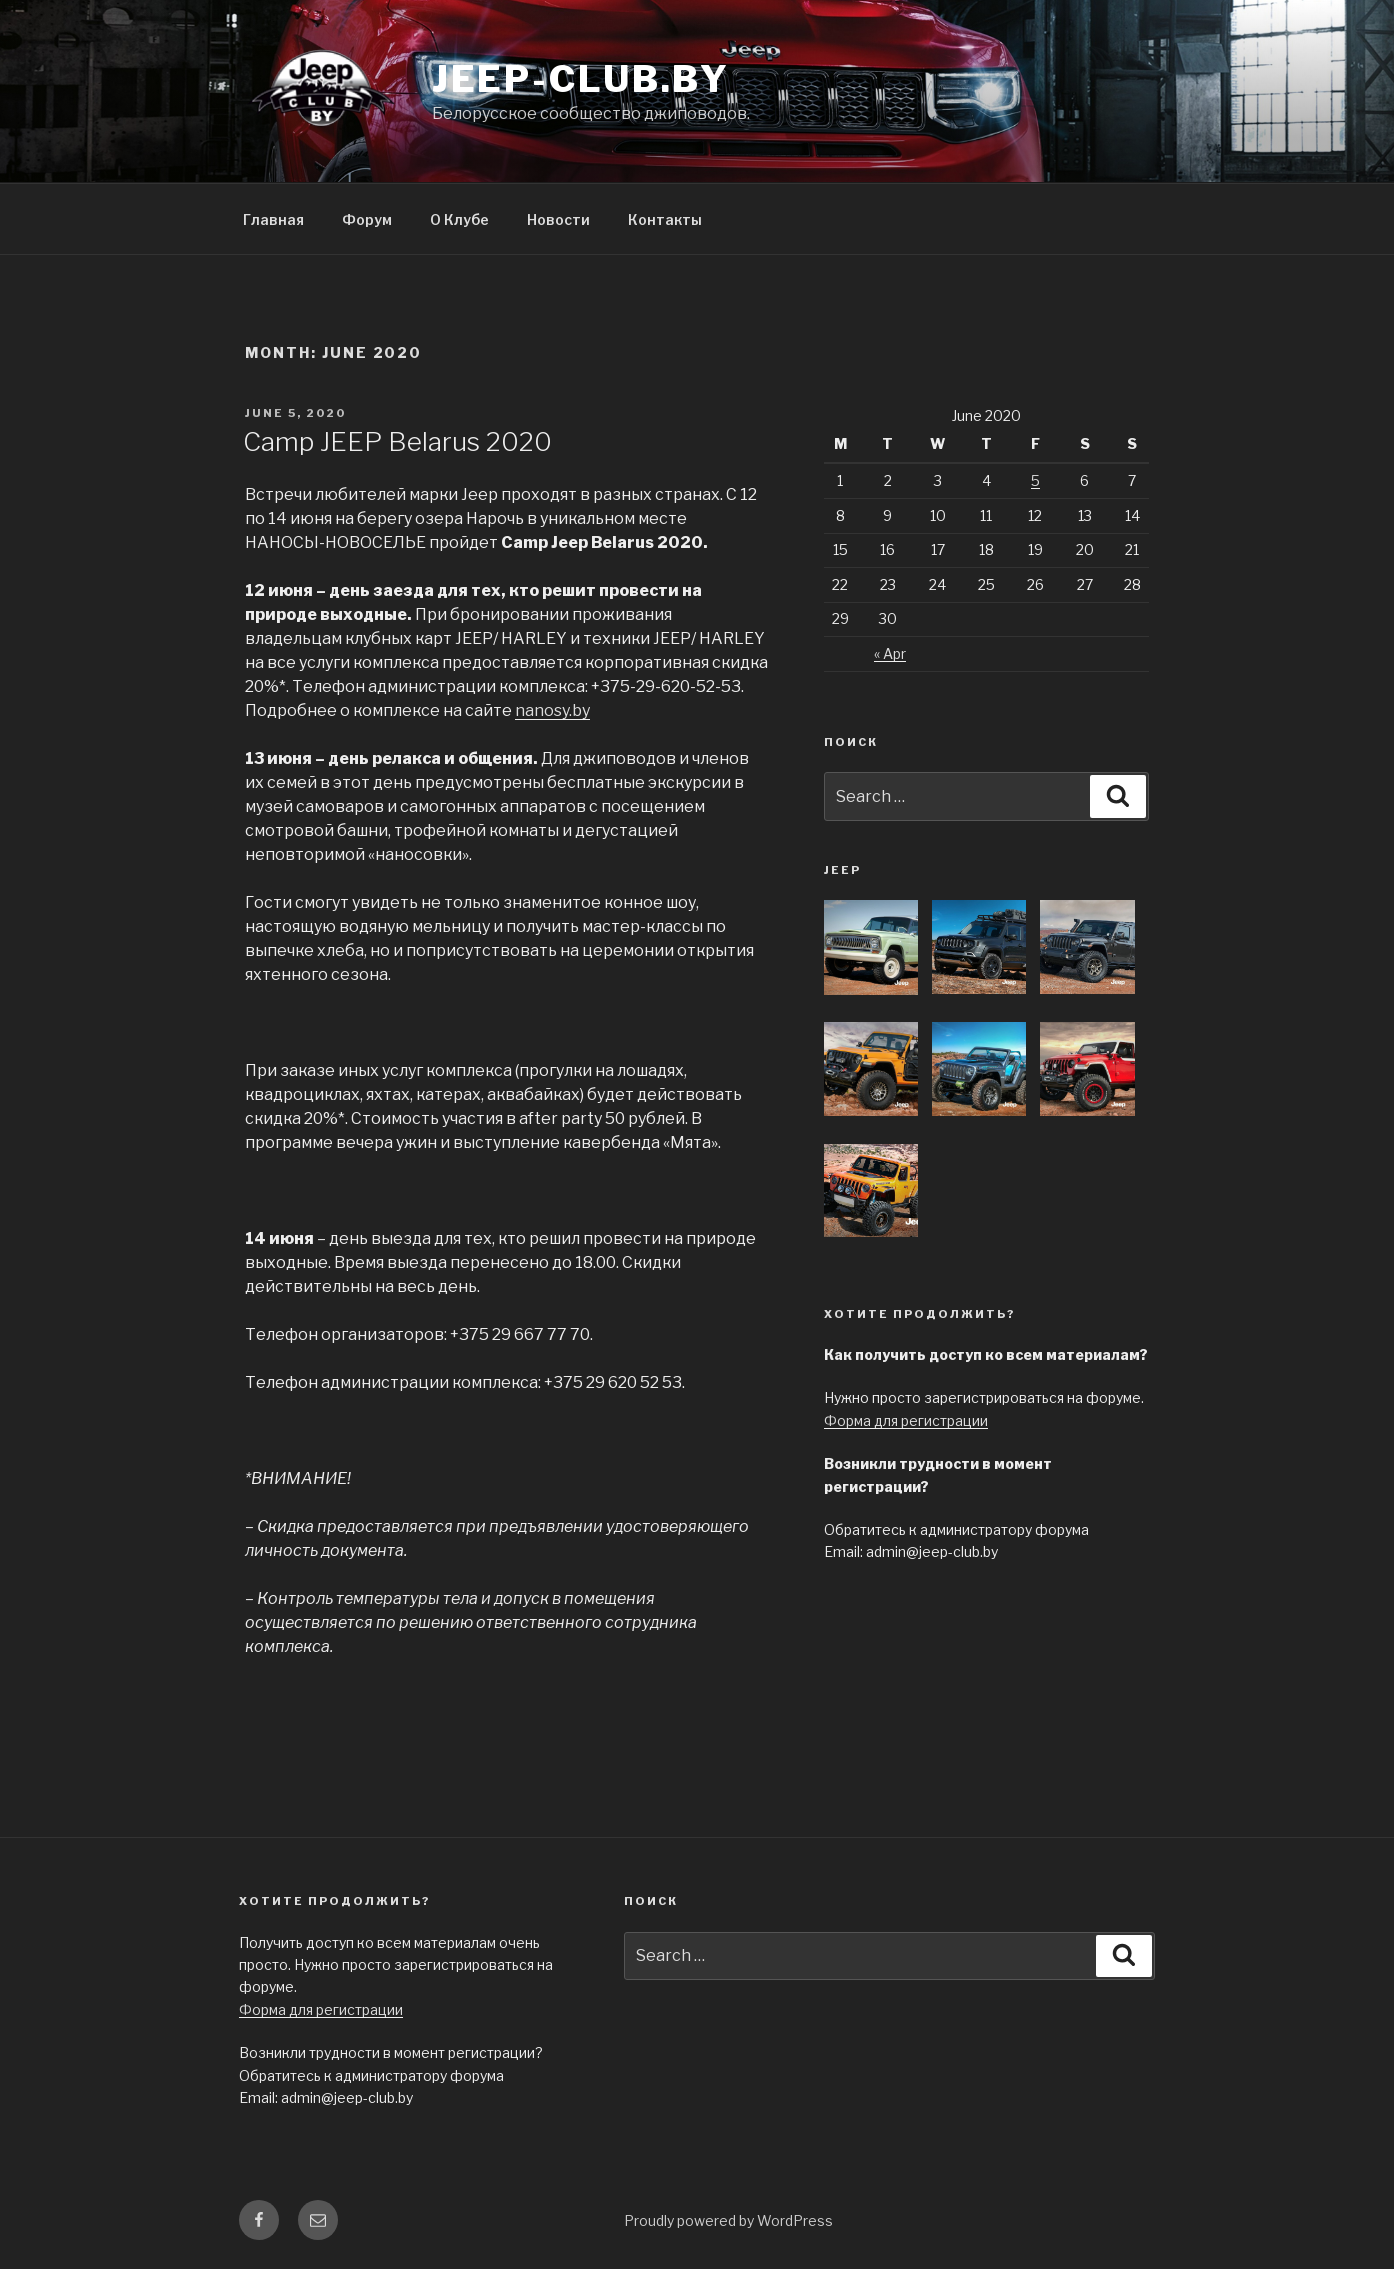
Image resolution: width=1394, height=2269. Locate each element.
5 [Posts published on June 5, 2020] (1035, 480)
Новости (558, 219)
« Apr (890, 653)
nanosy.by (552, 710)
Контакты (665, 219)
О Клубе (459, 219)
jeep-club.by (581, 79)
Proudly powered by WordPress (728, 2220)
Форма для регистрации (906, 1420)
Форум (367, 219)
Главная (273, 219)
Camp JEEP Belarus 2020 (397, 441)
